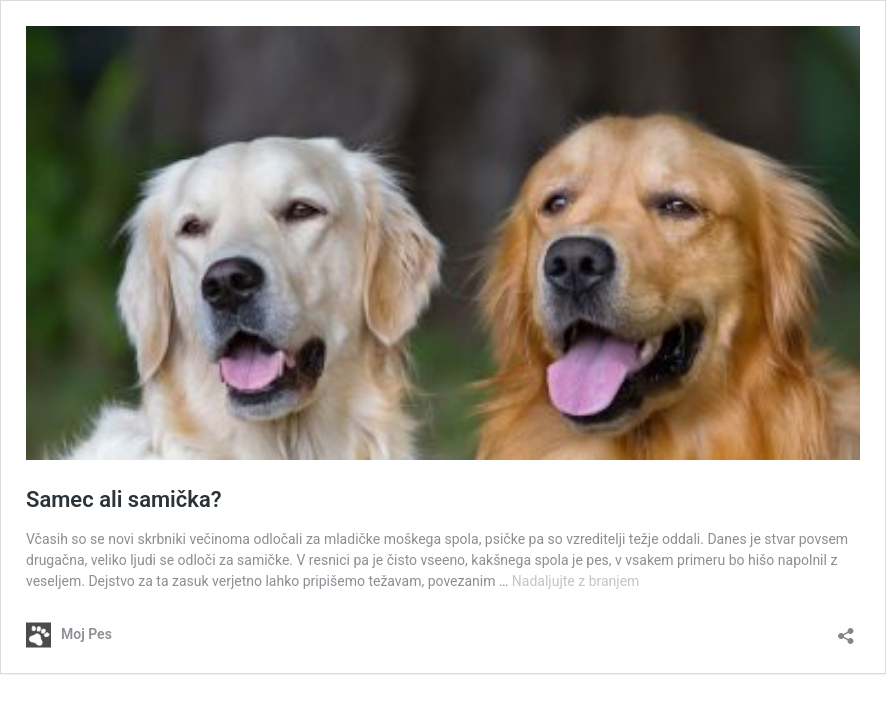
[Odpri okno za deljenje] (846, 629)
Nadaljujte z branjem (576, 581)
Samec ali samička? (124, 499)
